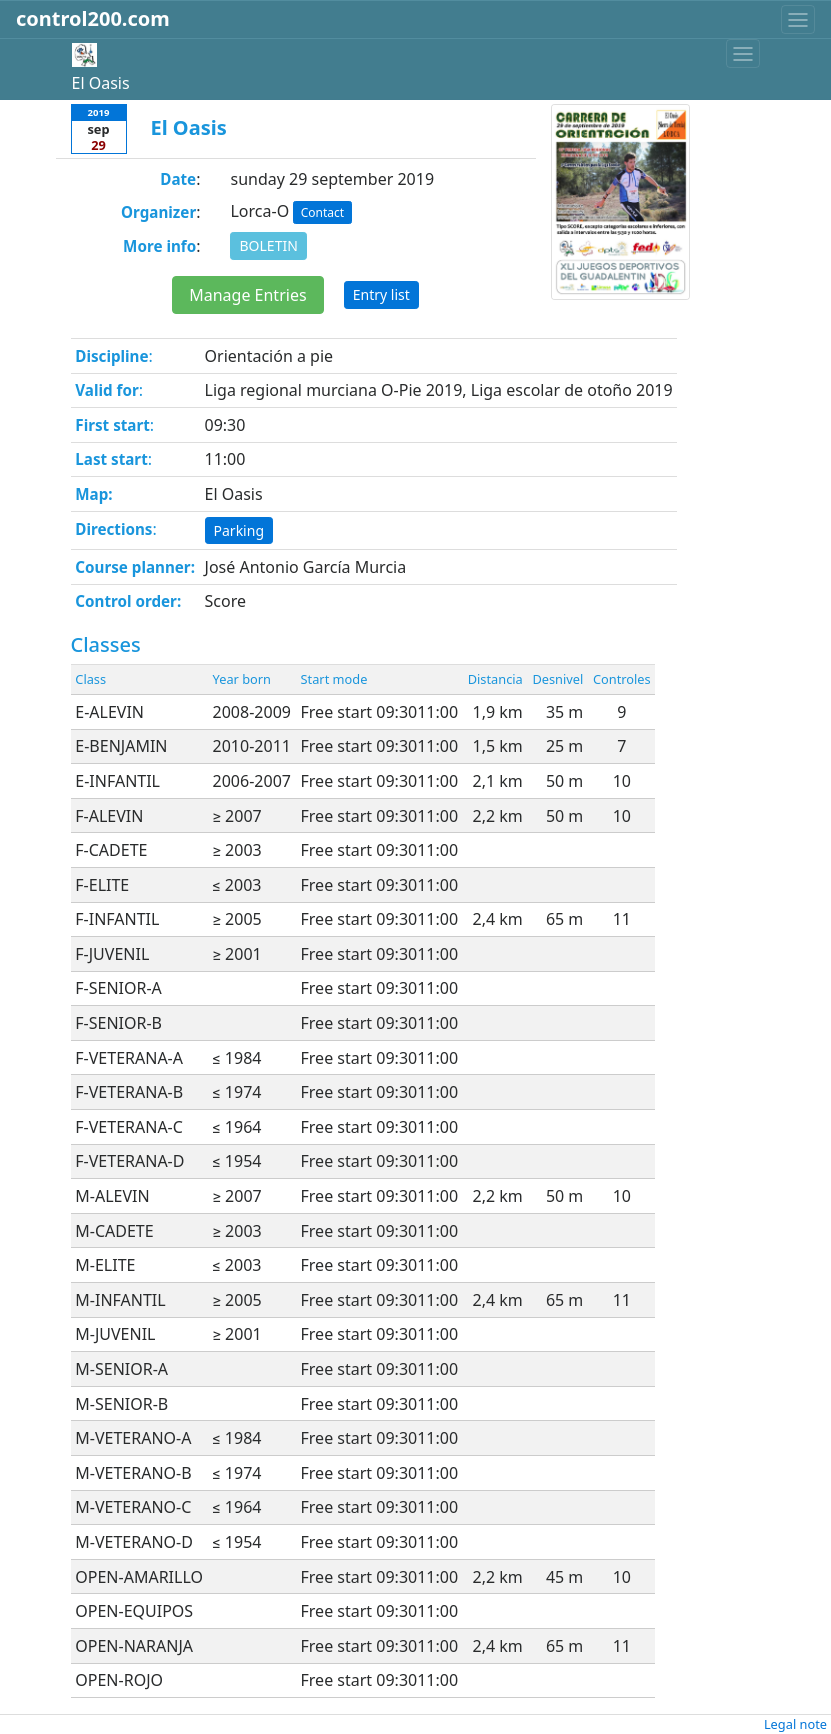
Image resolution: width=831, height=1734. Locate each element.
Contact (322, 212)
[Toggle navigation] (798, 19)
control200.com (93, 18)
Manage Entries (247, 295)
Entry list (381, 294)
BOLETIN (268, 245)
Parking (239, 530)
